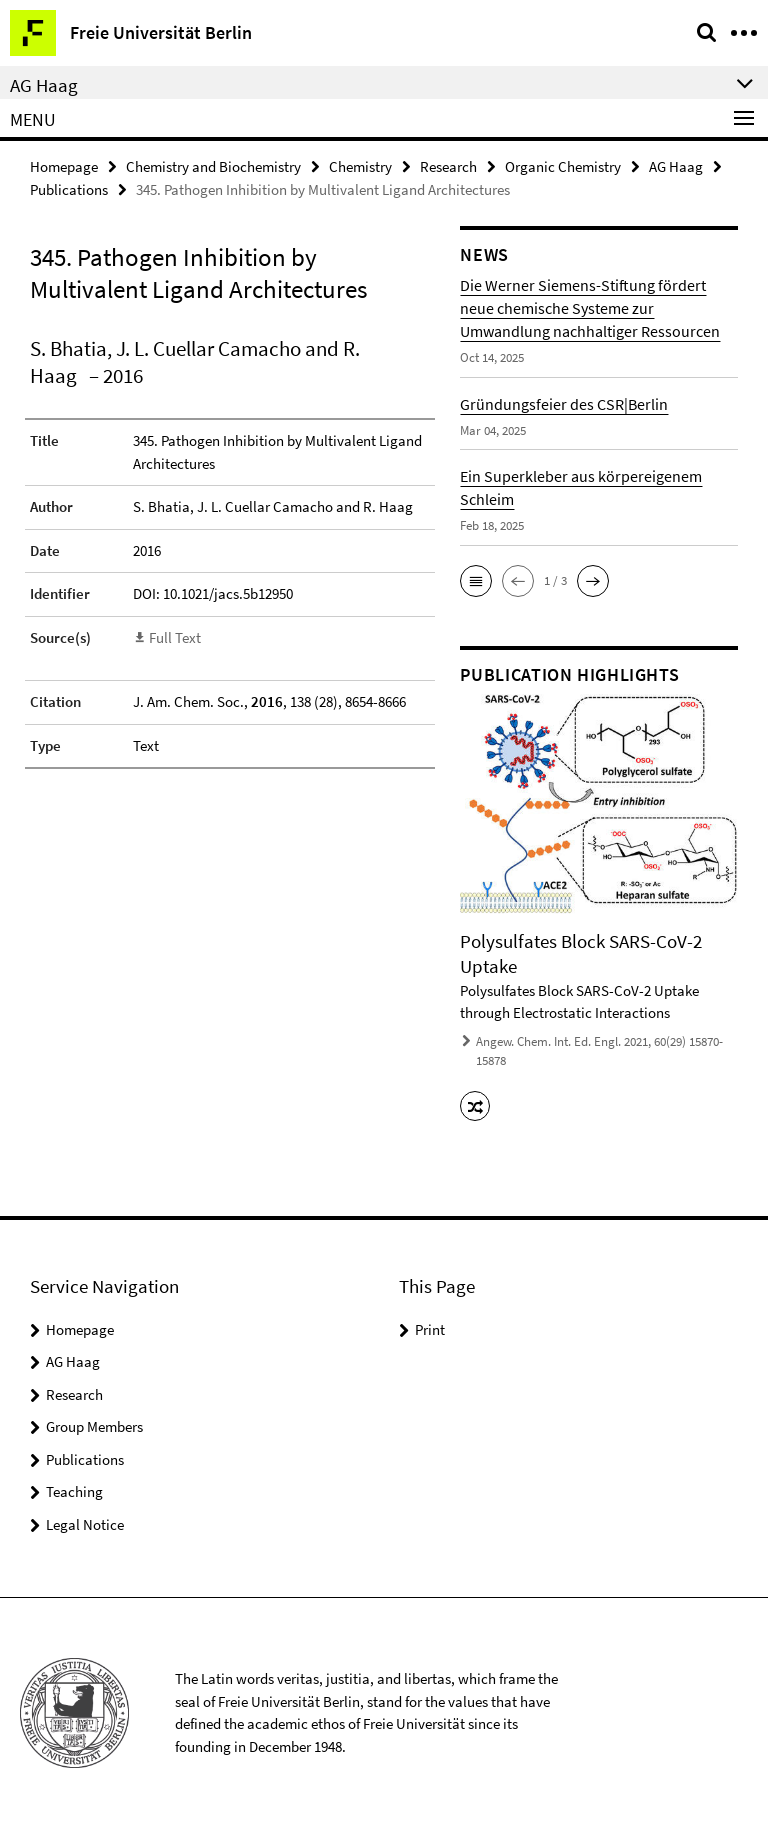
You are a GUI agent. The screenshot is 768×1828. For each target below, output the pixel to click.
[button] (476, 581)
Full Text (175, 637)
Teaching (74, 1491)
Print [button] (430, 1329)
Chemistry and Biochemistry (213, 166)
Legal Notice (85, 1524)
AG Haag (676, 166)
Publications (69, 189)
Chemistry (360, 166)
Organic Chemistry (563, 166)
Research (448, 166)
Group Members (94, 1426)
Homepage (64, 166)
